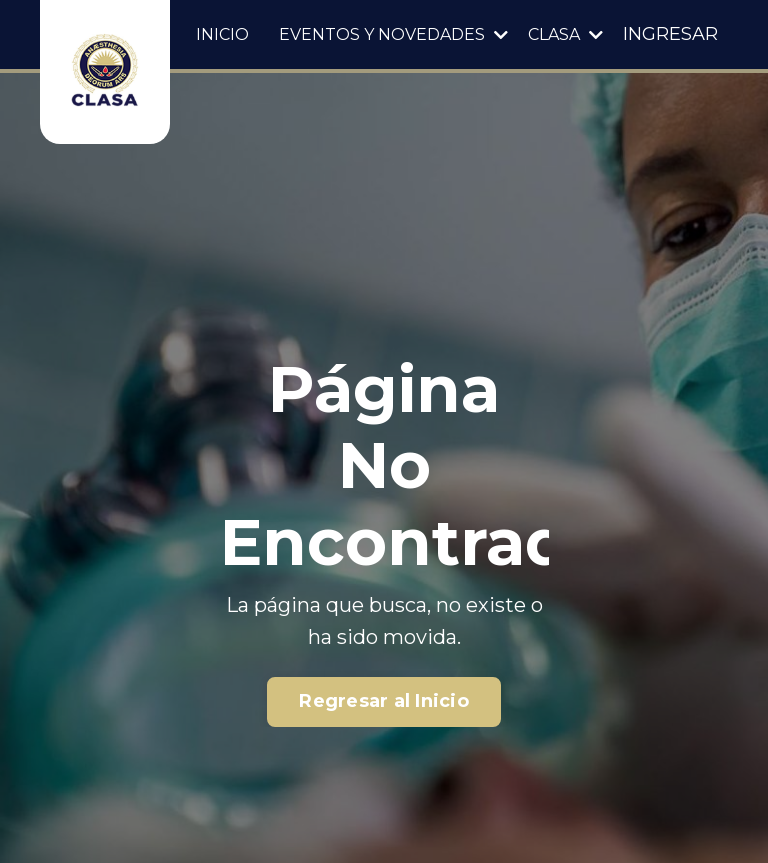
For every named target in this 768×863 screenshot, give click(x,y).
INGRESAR (670, 34)
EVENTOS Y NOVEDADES (393, 34)
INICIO (222, 34)
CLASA (565, 34)
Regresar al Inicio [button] (384, 701)
